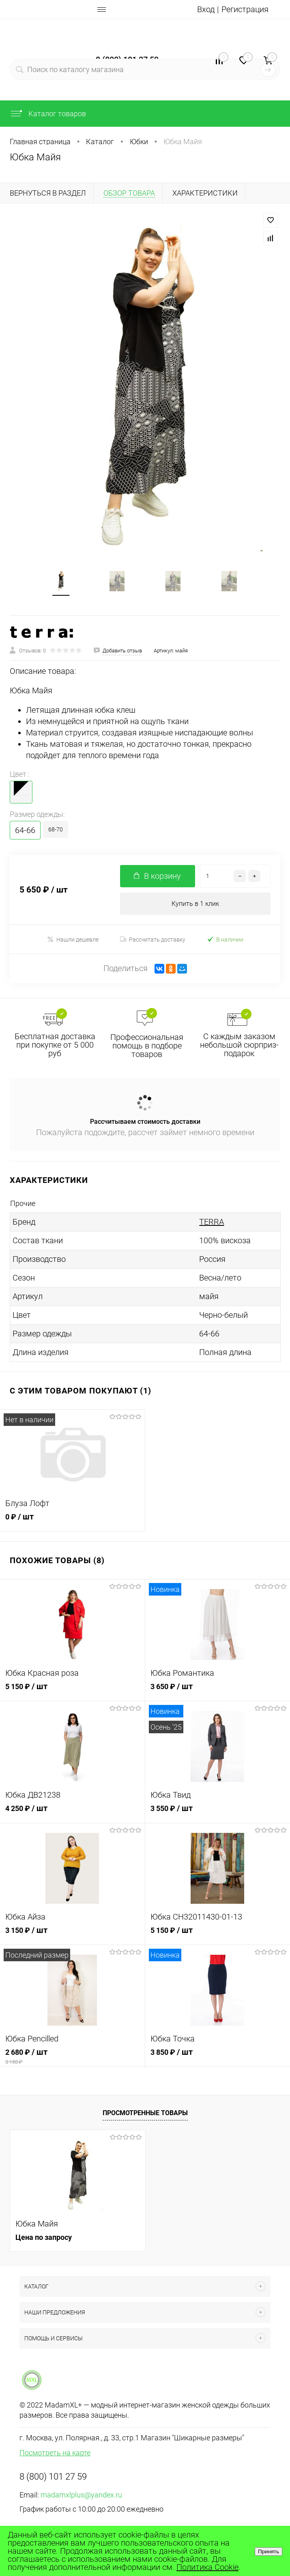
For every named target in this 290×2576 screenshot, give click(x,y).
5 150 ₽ (72, 1691)
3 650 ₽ (217, 1691)
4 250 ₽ (72, 1813)
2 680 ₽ (72, 2056)
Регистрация (245, 9)
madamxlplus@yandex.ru (81, 2495)
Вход (206, 9)
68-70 (55, 829)
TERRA (211, 1222)
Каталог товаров (48, 113)
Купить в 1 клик (195, 904)
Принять (268, 2551)
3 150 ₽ (72, 1934)
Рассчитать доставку (152, 939)
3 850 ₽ (217, 2056)
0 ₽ (72, 1521)
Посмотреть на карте (54, 2452)
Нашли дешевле (73, 939)
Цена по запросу (43, 2237)
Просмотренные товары (145, 2113)
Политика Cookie (207, 2567)
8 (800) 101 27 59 (53, 2477)
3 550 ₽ (217, 1813)
